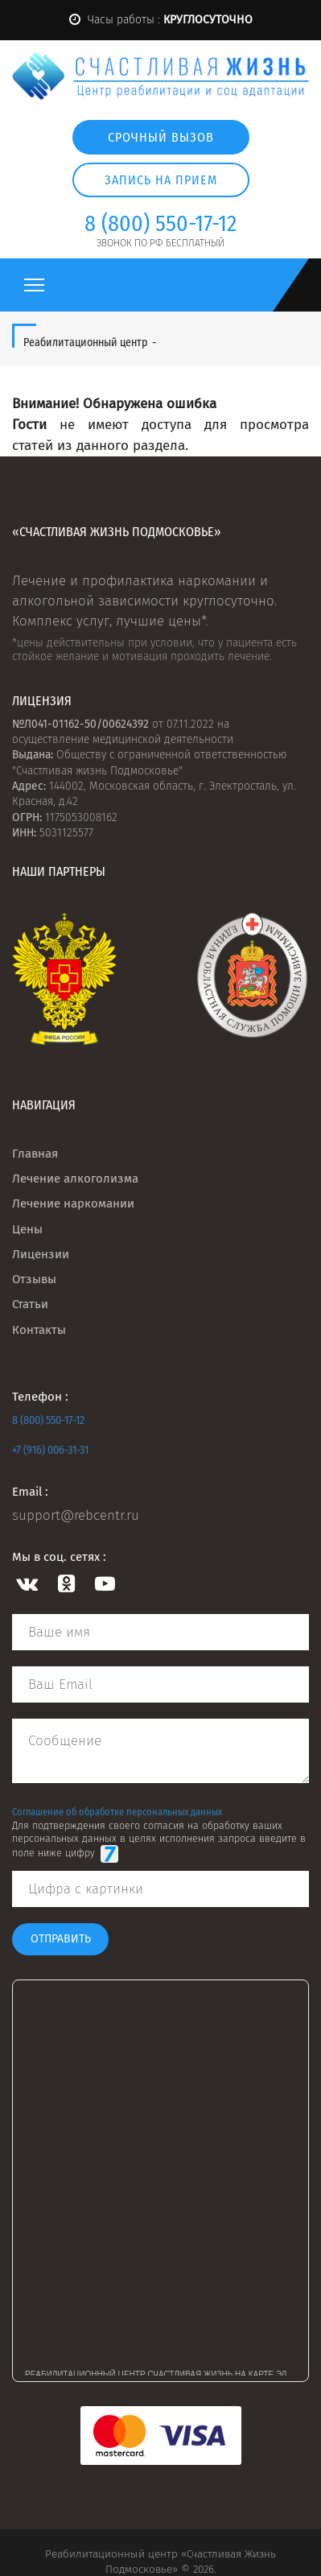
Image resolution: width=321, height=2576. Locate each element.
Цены (27, 1229)
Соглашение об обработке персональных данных (117, 1812)
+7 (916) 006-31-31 (50, 1450)
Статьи (30, 1304)
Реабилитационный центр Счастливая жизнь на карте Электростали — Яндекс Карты (167, 2373)
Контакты (39, 1330)
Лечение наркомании (73, 1203)
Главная (35, 1153)
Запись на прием (161, 180)
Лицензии (40, 1254)
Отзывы (34, 1279)
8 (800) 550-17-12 (48, 1420)
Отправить (61, 1939)
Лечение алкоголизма (75, 1178)
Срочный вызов (161, 137)
